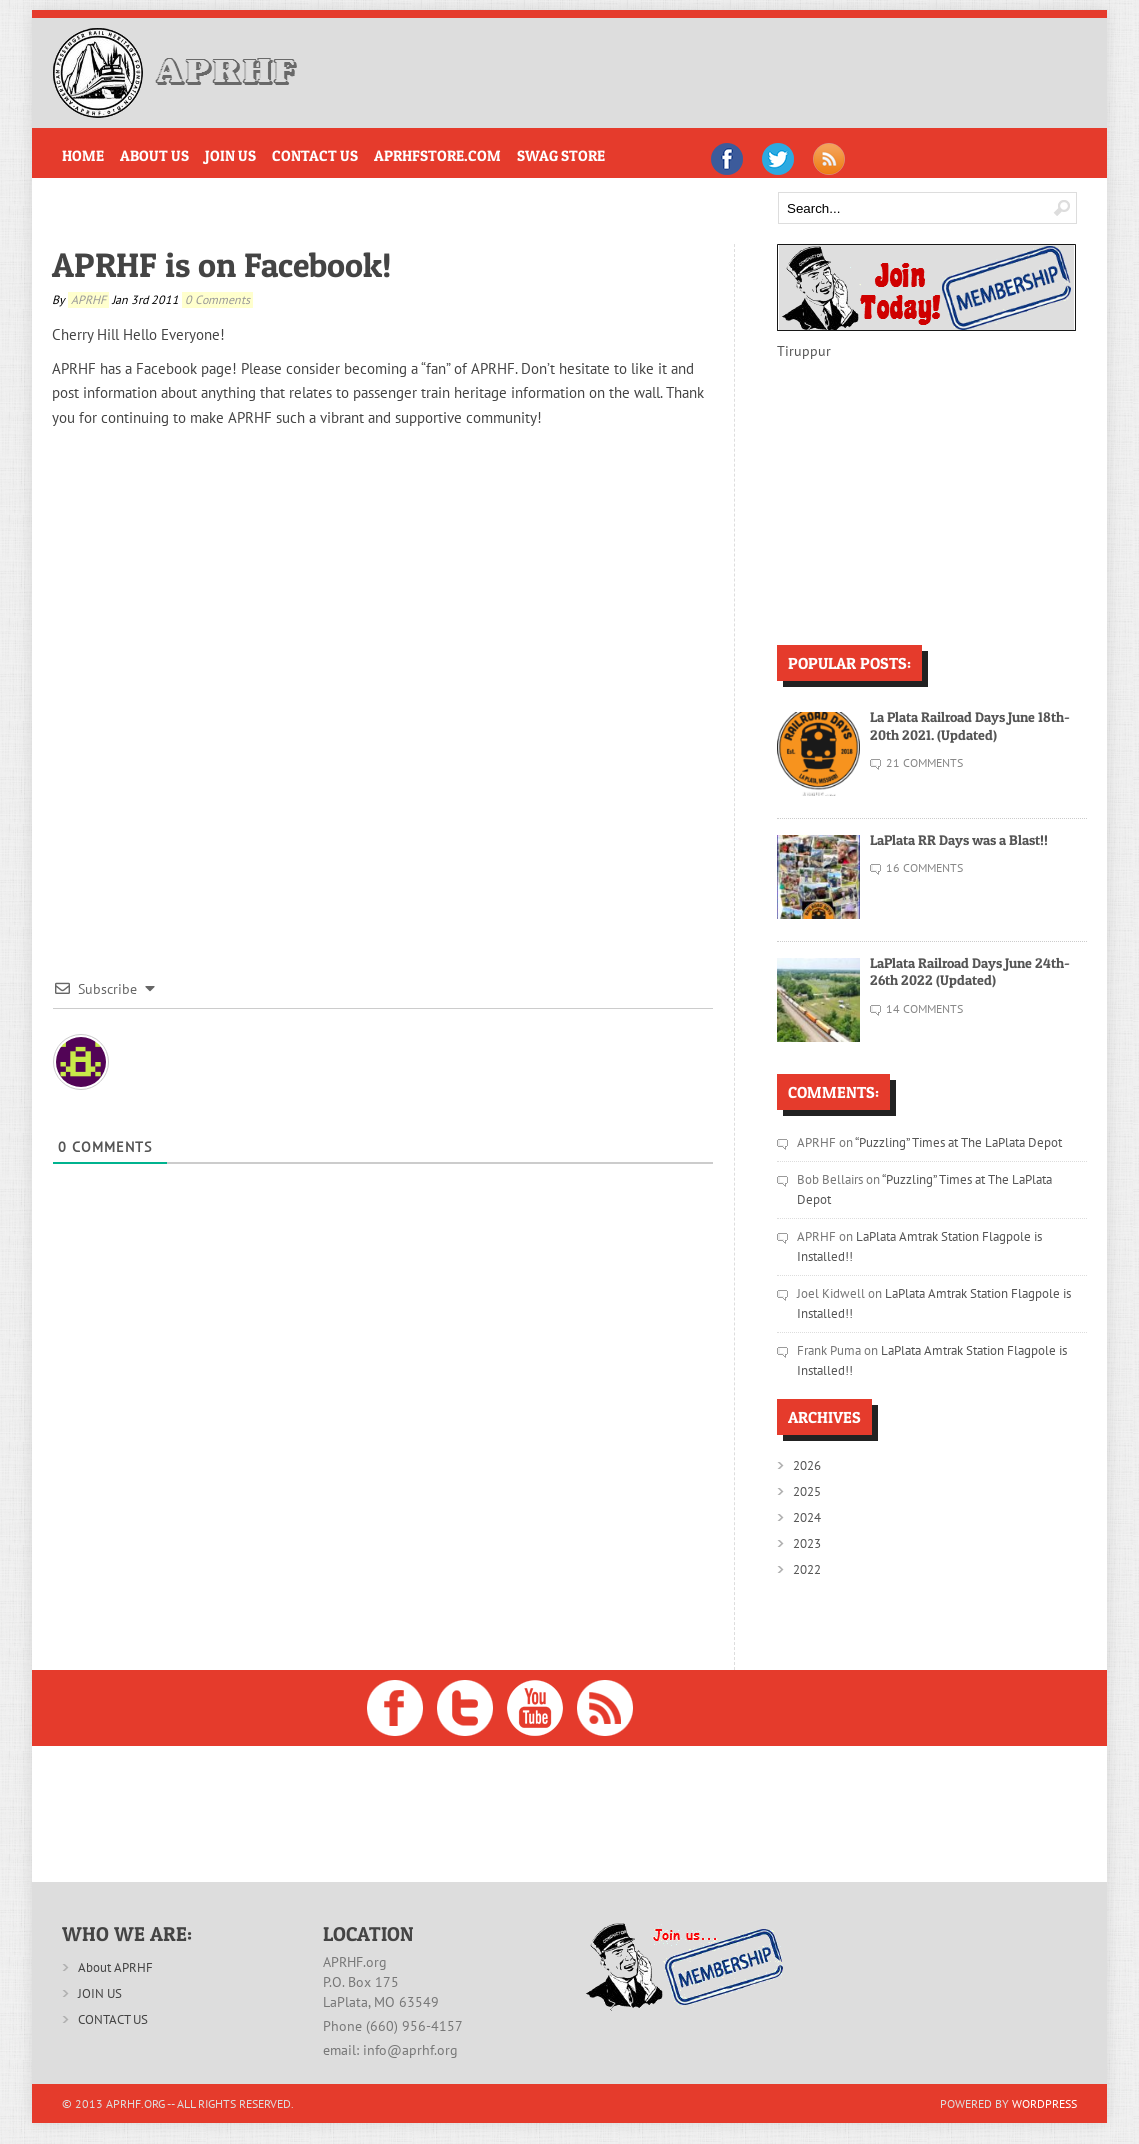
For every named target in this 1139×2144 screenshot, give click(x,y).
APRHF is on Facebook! (221, 264)
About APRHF (115, 1967)
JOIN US (100, 1993)
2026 (807, 1465)
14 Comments (924, 1008)
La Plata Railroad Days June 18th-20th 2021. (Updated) (970, 725)
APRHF (88, 299)
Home (83, 155)
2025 (807, 1491)
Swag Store (561, 155)
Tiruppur (804, 351)
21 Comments (924, 762)
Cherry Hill (85, 334)
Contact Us (315, 155)
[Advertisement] (716, 73)
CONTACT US (113, 2019)
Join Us (230, 155)
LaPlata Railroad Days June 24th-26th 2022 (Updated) (970, 971)
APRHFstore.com (437, 155)
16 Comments (924, 867)
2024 (807, 1517)
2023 (807, 1543)
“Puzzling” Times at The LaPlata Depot (959, 1142)
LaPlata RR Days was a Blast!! (959, 839)
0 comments (217, 299)
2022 (807, 1569)
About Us (154, 155)
